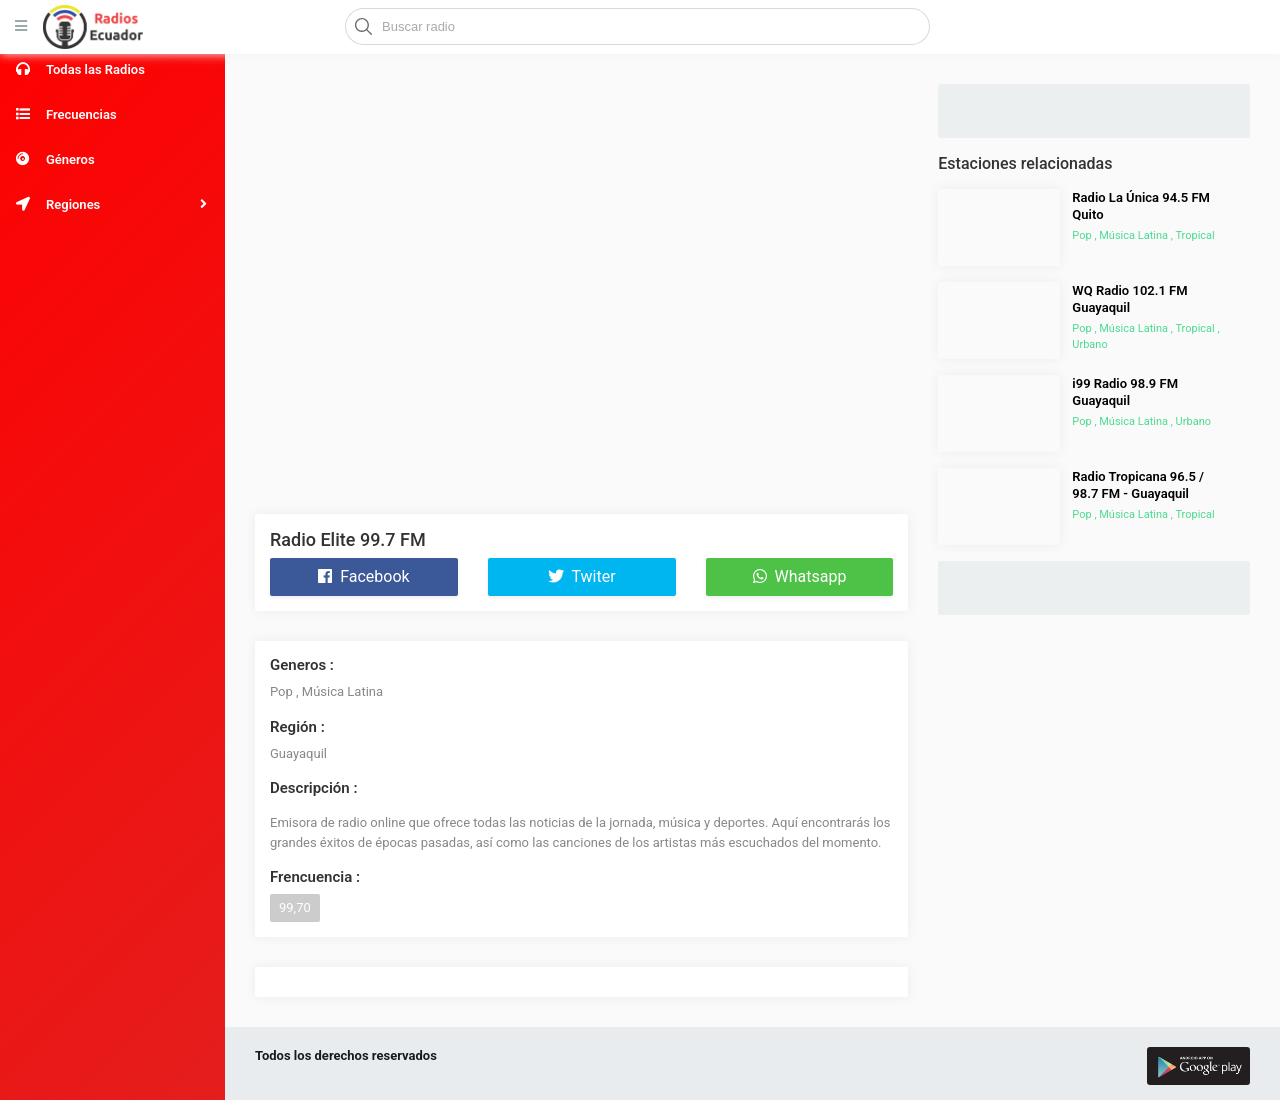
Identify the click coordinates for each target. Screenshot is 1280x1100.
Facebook (363, 576)
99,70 (295, 907)
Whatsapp (800, 576)
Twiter (582, 576)
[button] (112, 204)
